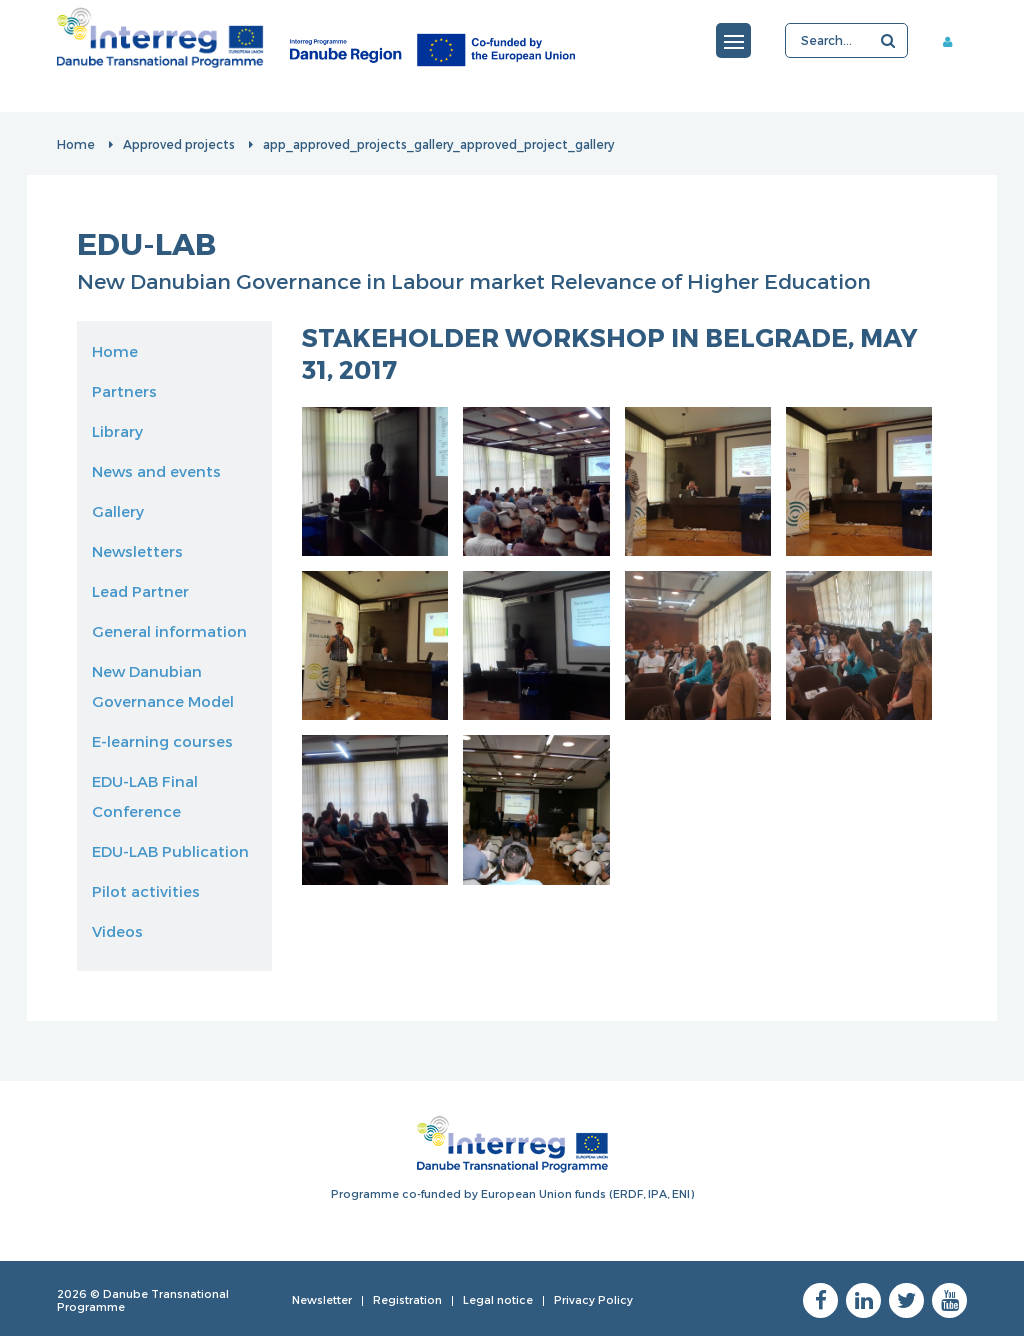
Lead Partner (140, 591)
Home (76, 144)
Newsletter (322, 1299)
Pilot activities (146, 891)
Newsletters (137, 551)
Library (117, 431)
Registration (407, 1299)
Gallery (118, 511)
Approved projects (179, 144)
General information (169, 631)
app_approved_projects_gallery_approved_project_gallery (438, 144)
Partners (124, 391)
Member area (955, 41)
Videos (117, 931)
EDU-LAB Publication (170, 851)
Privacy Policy (593, 1299)
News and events (156, 471)
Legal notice (498, 1299)
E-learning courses (162, 741)
